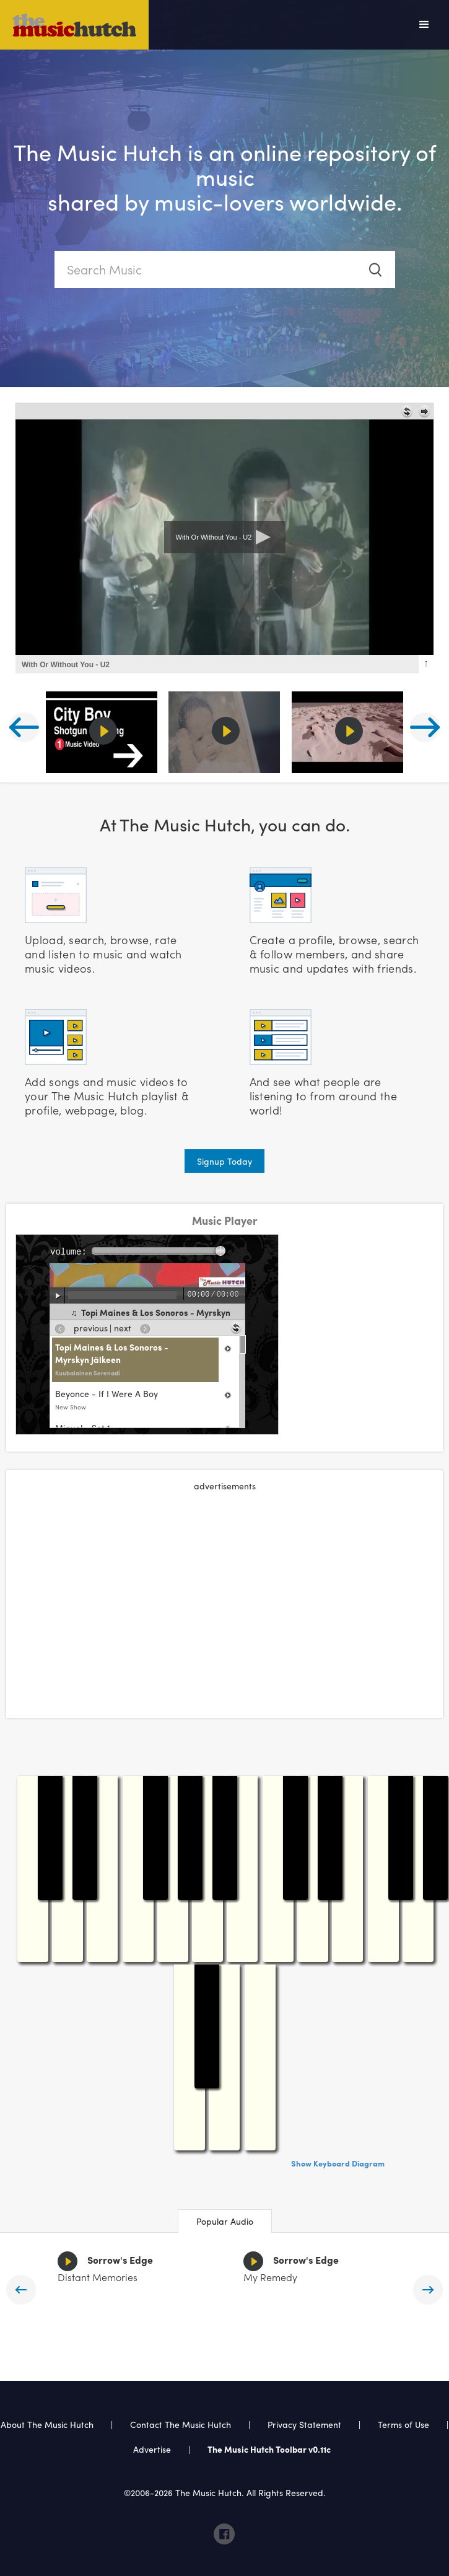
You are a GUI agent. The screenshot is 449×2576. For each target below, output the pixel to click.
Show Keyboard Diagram (338, 2163)
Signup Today (224, 1161)
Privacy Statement (304, 2424)
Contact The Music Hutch (181, 2424)
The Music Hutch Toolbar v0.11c (269, 2449)
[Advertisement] (225, 1591)
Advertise (152, 2449)
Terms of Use (403, 2424)
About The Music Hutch (47, 2424)
